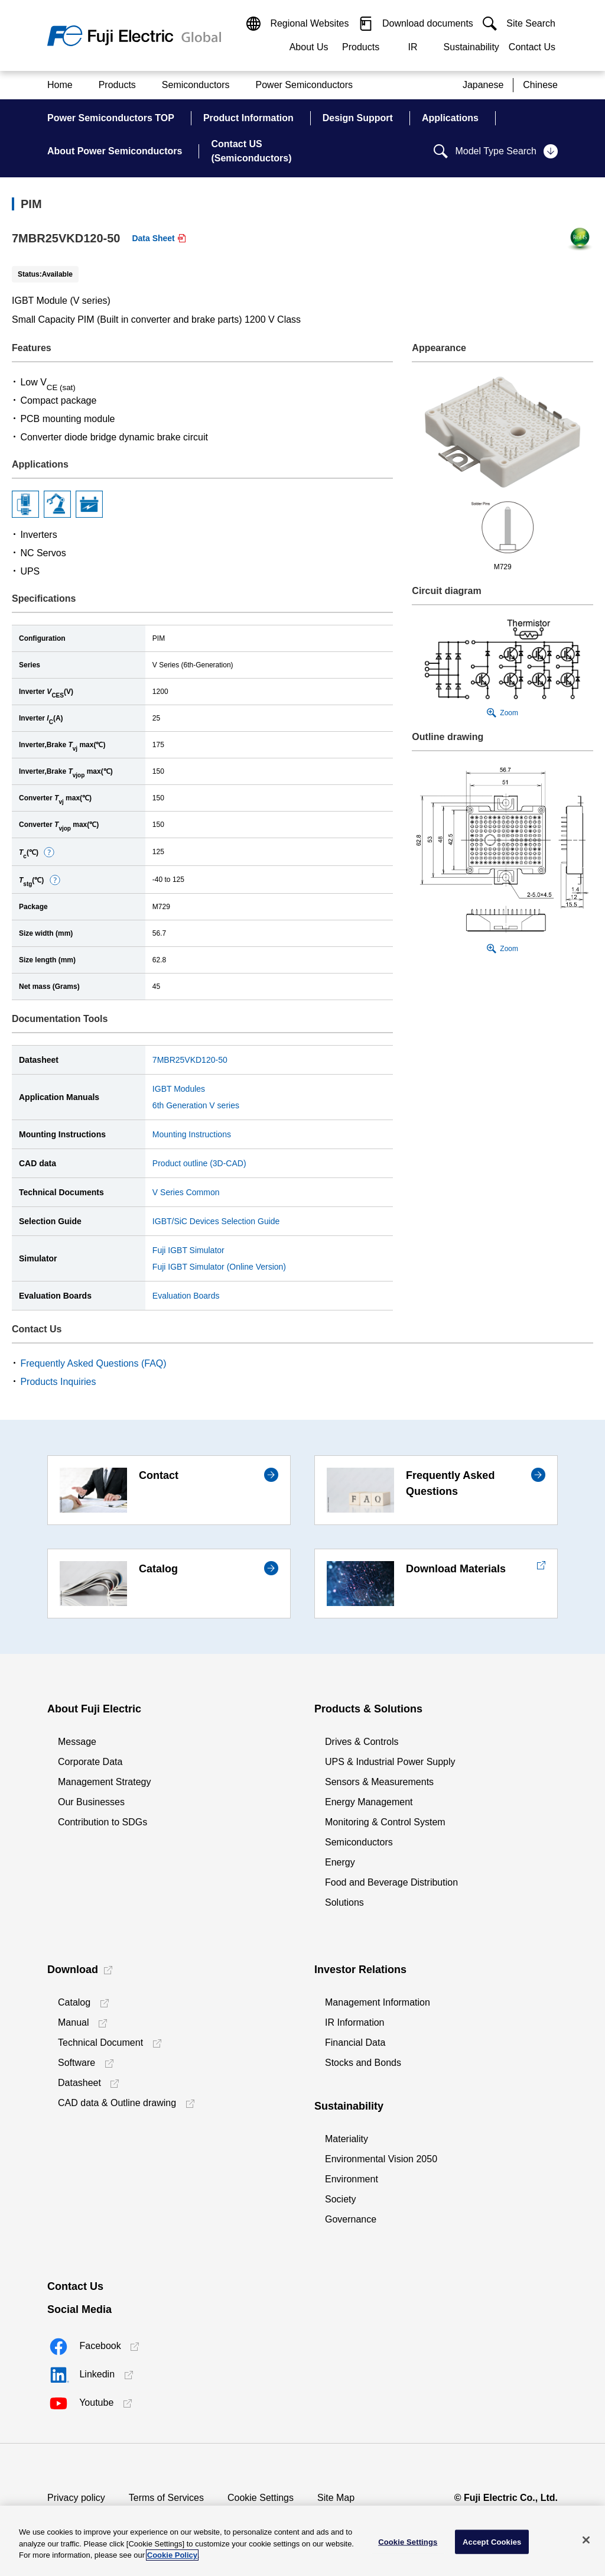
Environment (351, 2179)
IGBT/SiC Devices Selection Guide (216, 1221)
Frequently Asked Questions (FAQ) (93, 1363)
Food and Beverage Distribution (391, 1882)
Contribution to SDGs (102, 1822)
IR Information (354, 2022)
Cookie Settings (260, 2498)
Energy (340, 1862)
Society (340, 2199)
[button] (49, 852)
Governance (350, 2219)
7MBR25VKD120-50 (189, 1060)
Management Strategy (104, 1782)
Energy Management (369, 1802)
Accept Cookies (492, 2541)
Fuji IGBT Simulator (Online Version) (219, 1266)
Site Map (335, 2498)
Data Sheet (153, 238)
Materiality (346, 2139)
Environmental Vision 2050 (381, 2159)
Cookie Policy (172, 2555)
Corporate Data (90, 1762)
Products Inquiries (58, 1382)
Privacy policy (76, 2498)
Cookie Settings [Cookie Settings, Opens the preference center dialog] (407, 2541)
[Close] (586, 2540)
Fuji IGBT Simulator (188, 1250)
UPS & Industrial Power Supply (390, 1762)
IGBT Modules (178, 1089)
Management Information (377, 2002)
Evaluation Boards (186, 1295)
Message (77, 1742)
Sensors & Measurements (379, 1782)
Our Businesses (91, 1802)
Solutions (344, 1902)
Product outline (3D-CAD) (199, 1163)
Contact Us (532, 47)
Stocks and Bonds (363, 2063)
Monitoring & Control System (385, 1822)
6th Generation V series (195, 1105)
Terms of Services (166, 2498)
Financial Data (355, 2043)
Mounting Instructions (191, 1134)
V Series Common (186, 1192)
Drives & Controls (361, 1742)
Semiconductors (359, 1842)
